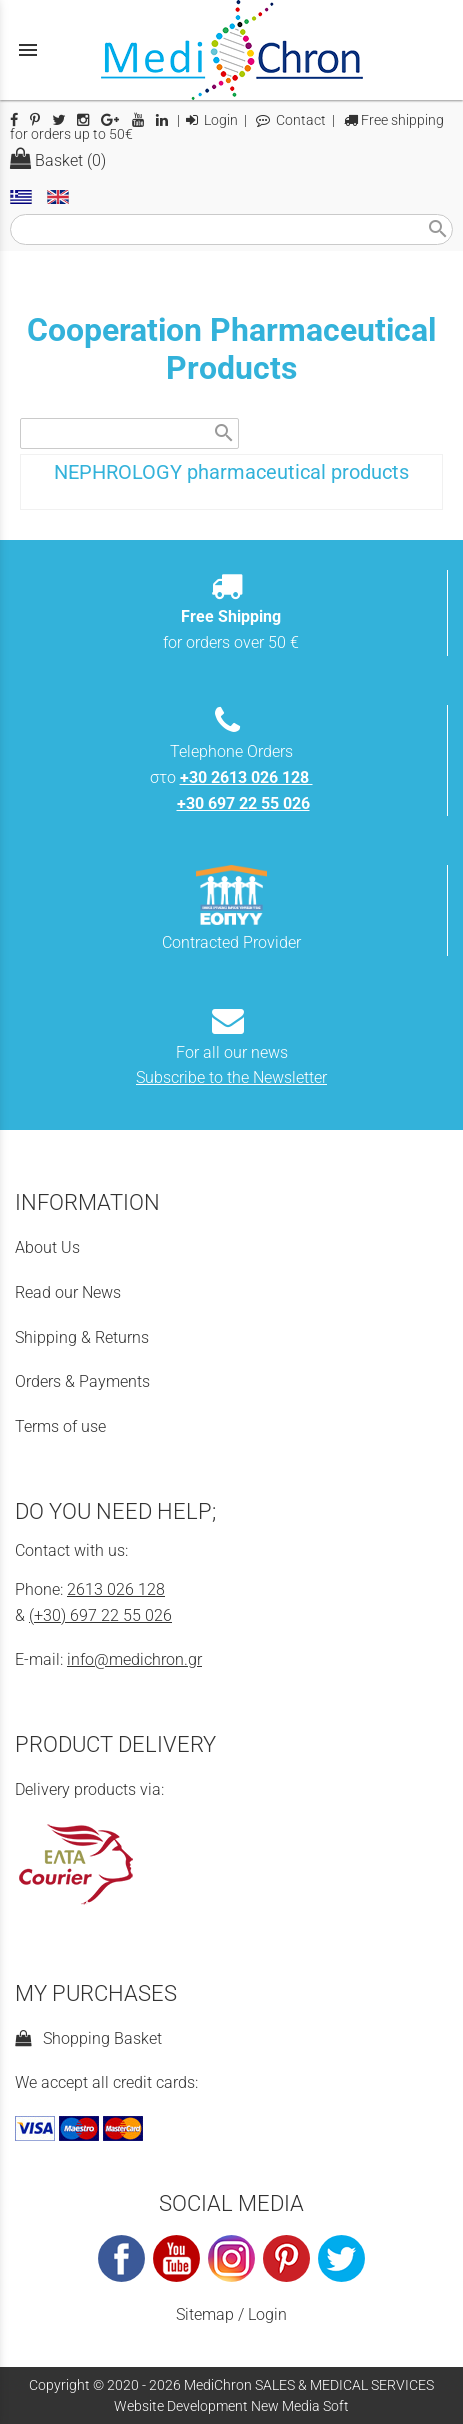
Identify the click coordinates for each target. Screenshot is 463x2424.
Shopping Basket (88, 2038)
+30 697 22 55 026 (243, 803)
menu (28, 50)
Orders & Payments (82, 1381)
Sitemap (205, 2314)
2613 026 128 (116, 1589)
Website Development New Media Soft (231, 2406)
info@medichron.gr (134, 1659)
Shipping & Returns (82, 1337)
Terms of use (60, 1426)
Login (212, 120)
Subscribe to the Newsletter (231, 1077)
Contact (291, 120)
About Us (47, 1247)
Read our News (68, 1292)
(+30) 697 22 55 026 (100, 1615)
